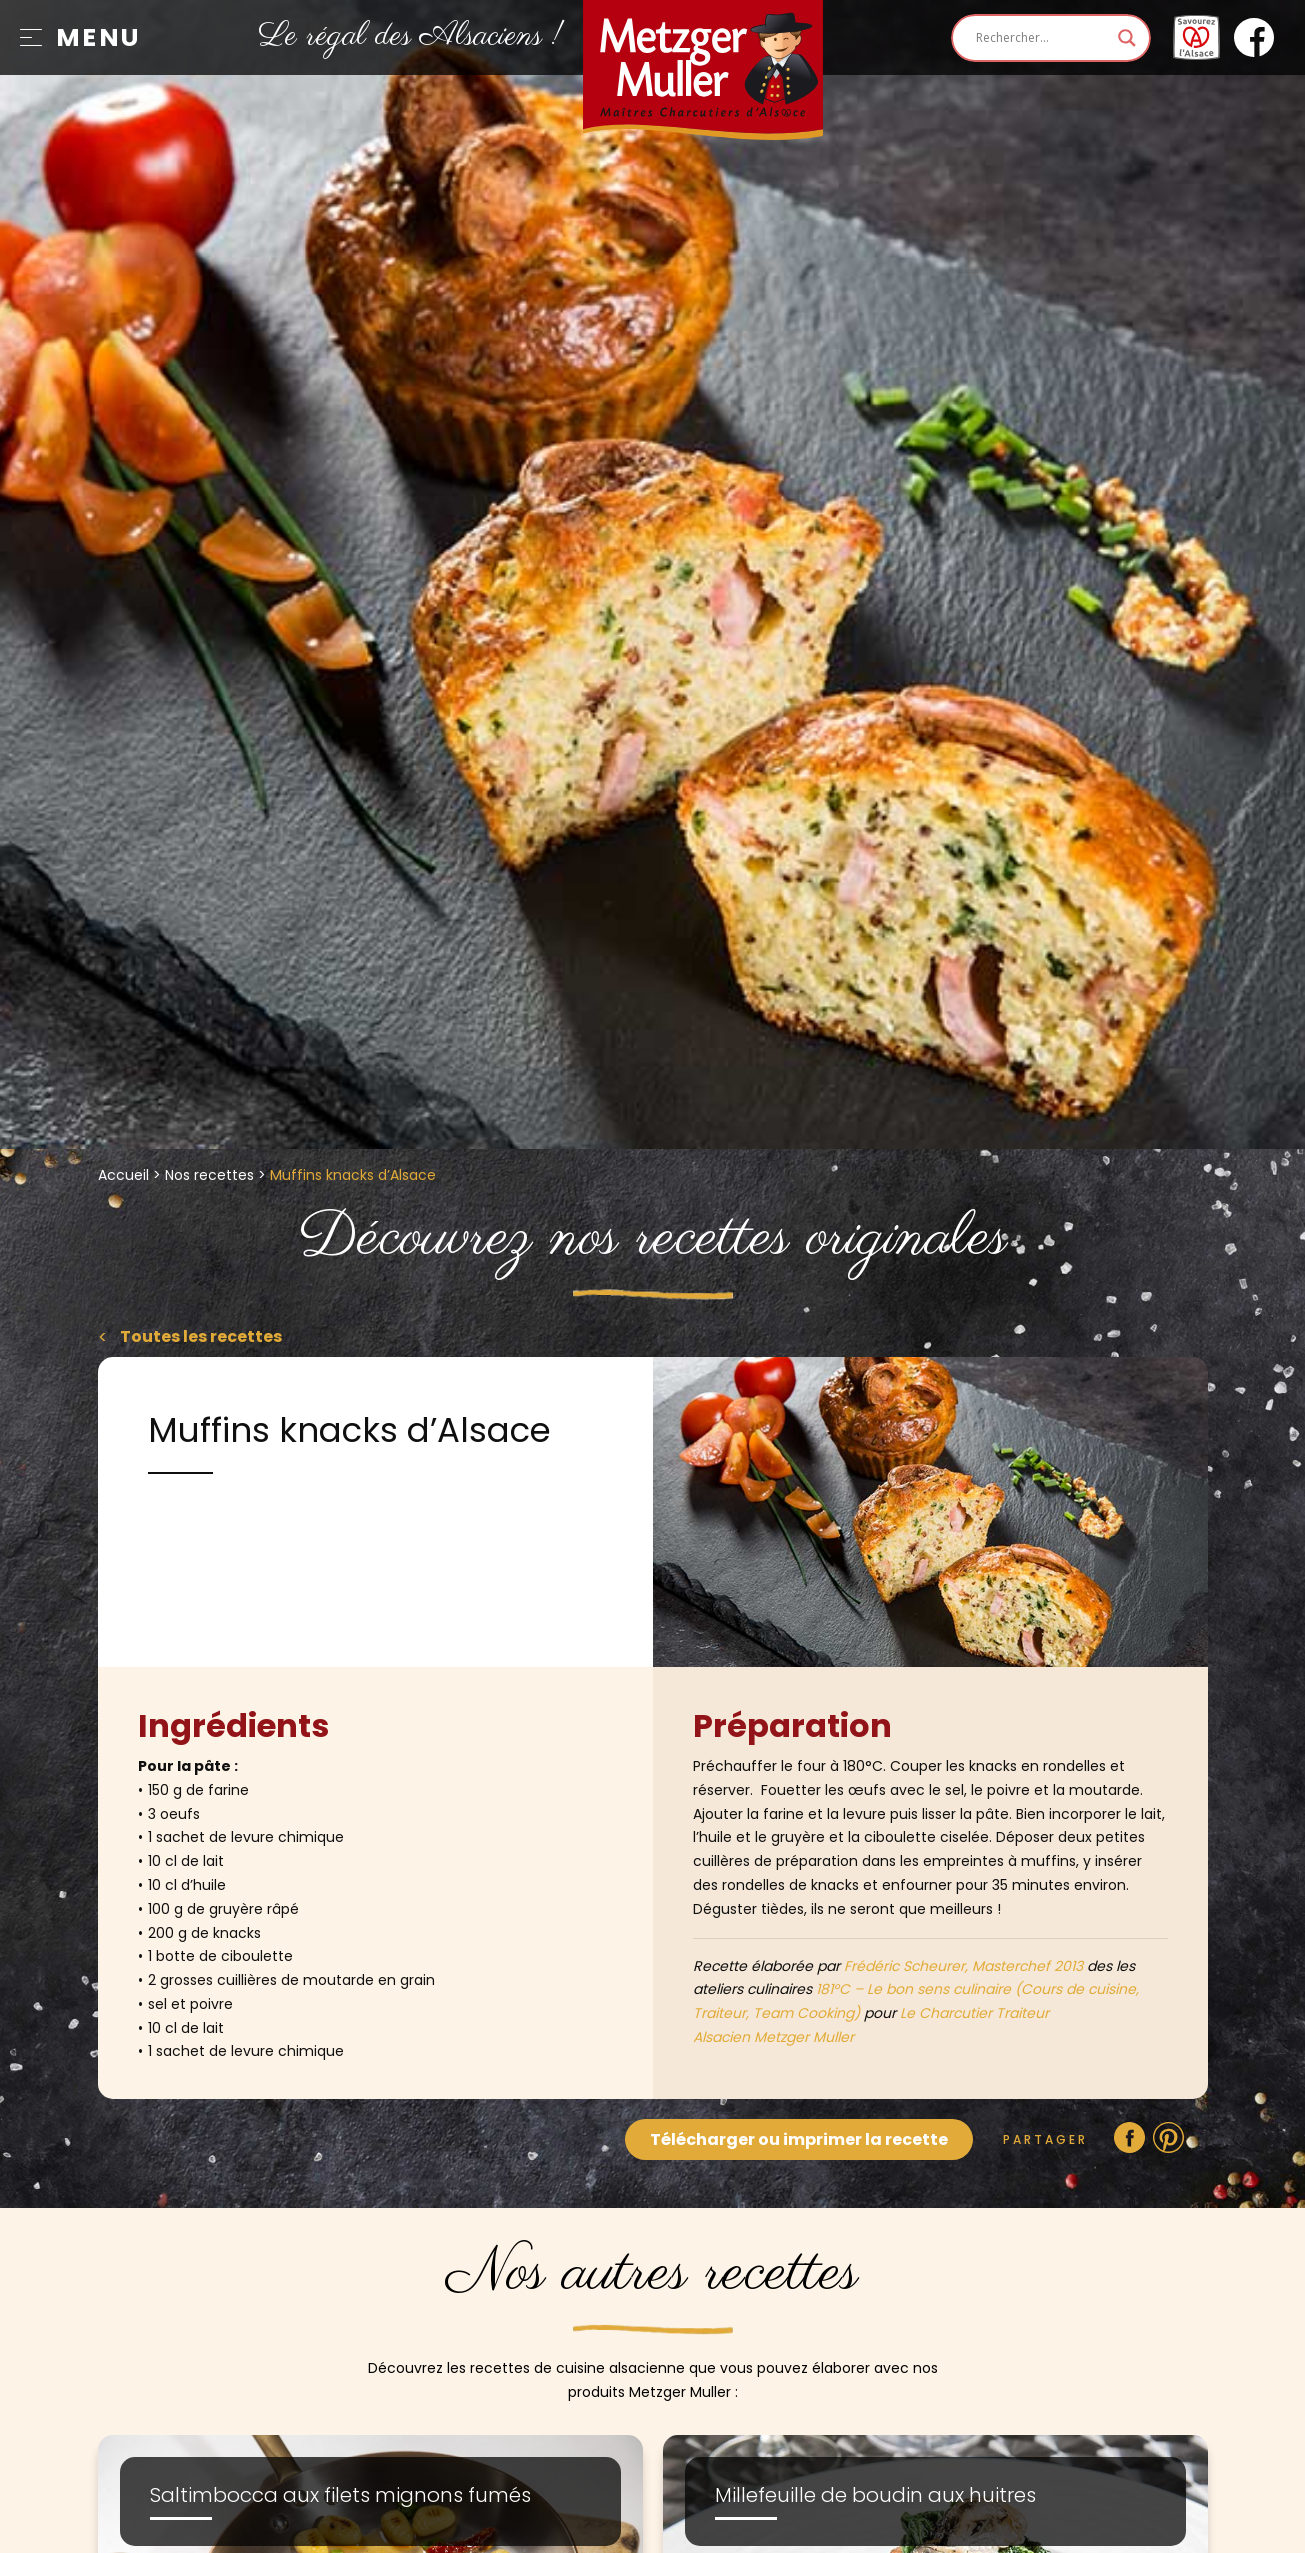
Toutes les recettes (199, 1336)
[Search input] (1042, 38)
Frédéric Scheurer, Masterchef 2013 (963, 1966)
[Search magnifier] (1127, 38)
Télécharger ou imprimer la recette (799, 2139)
